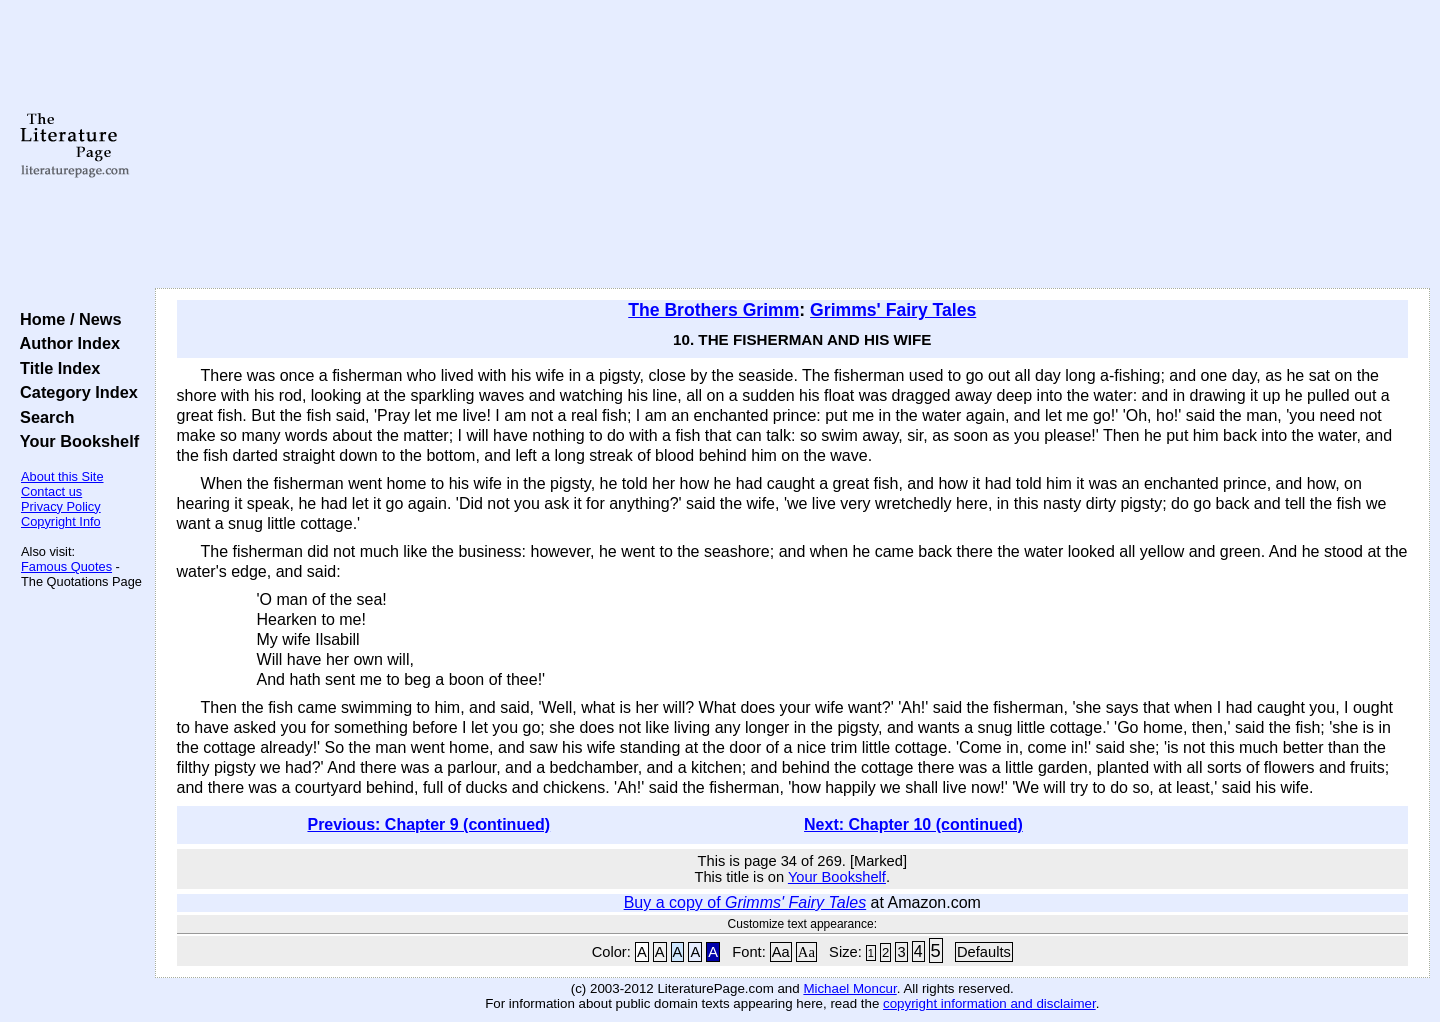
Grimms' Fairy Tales (893, 310)
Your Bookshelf (75, 441)
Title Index (55, 368)
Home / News (66, 319)
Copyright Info (61, 521)
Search (42, 417)
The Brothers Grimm (713, 310)
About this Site (62, 476)
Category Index (74, 392)
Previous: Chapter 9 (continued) (428, 824)
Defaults (984, 952)
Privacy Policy (61, 506)
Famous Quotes (66, 566)
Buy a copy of (745, 902)
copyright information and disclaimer (989, 1003)
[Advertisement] (792, 145)
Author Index (65, 343)
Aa (781, 952)
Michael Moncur (849, 988)
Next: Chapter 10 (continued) (913, 824)
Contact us (51, 491)
